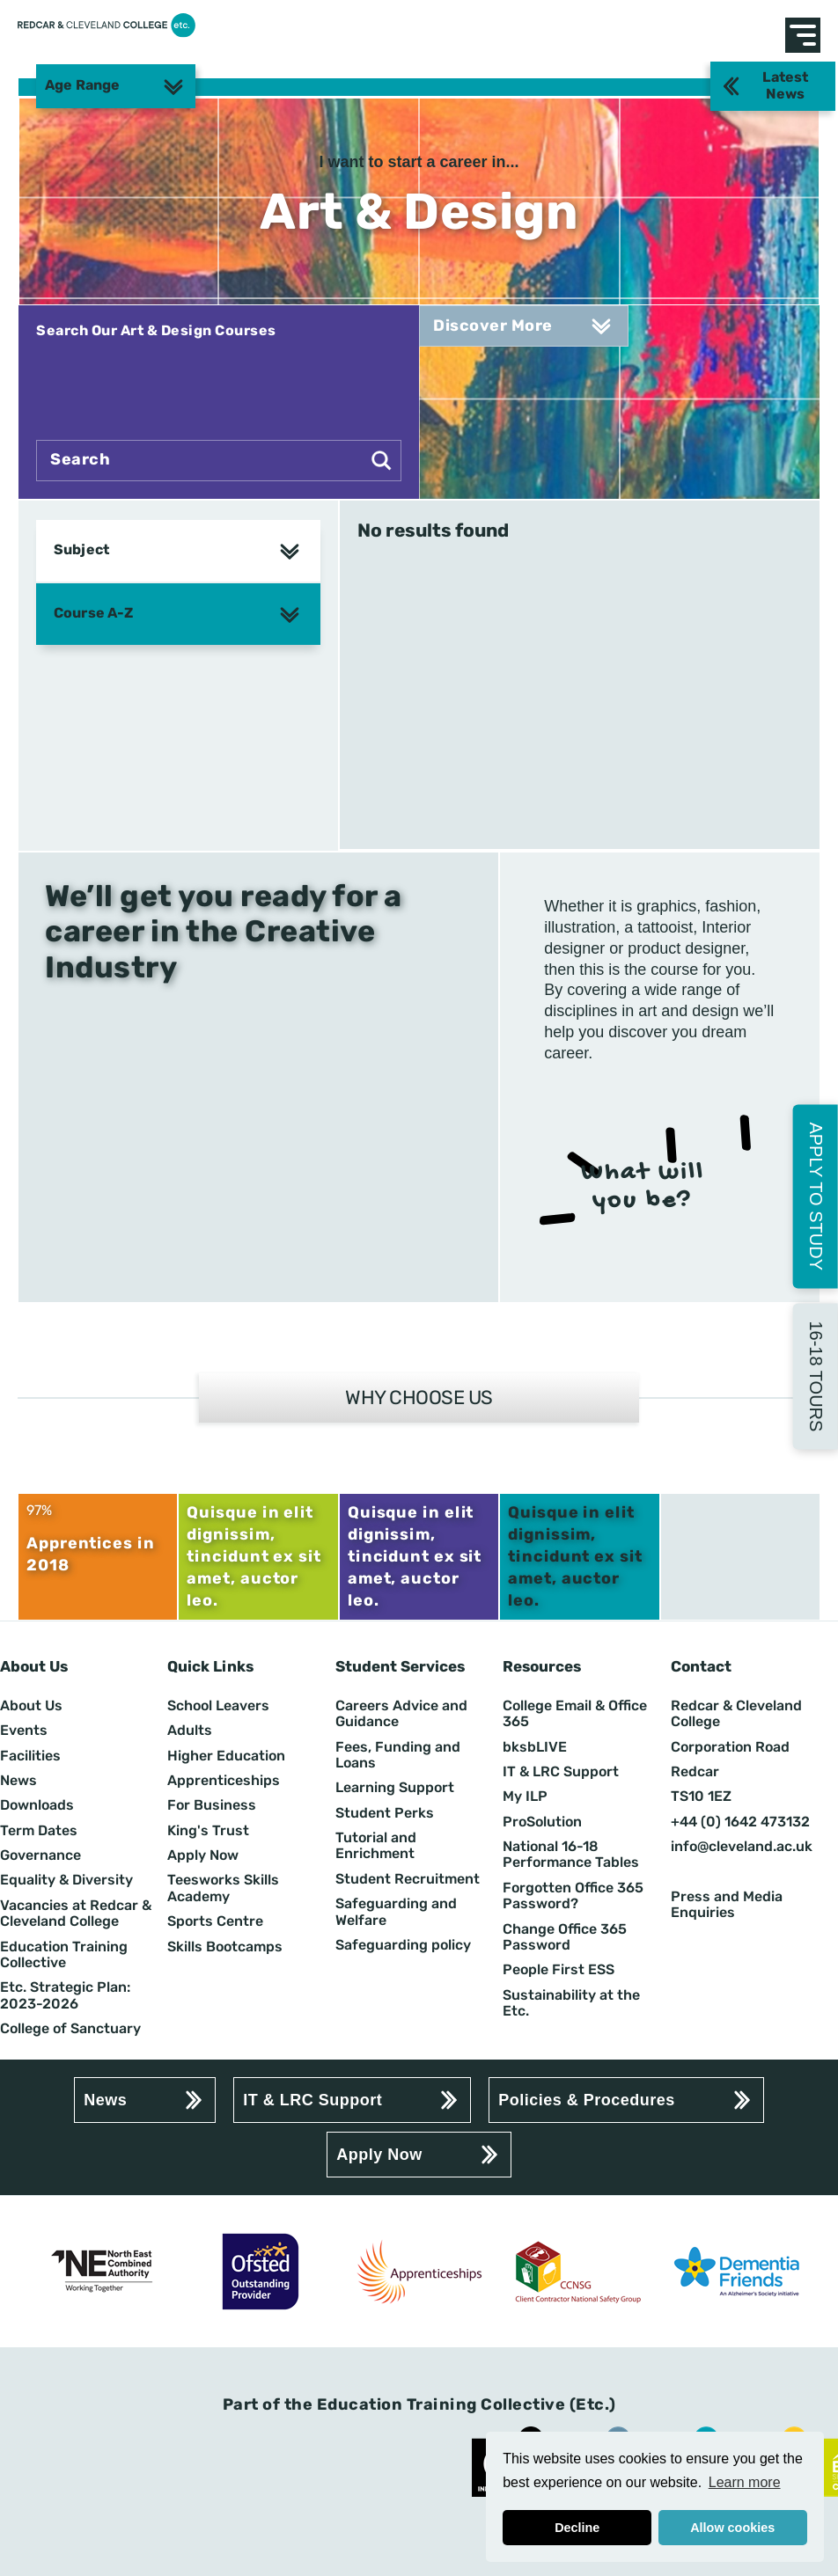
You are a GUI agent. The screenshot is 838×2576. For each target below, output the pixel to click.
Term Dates (38, 1831)
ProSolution (542, 1822)
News (18, 1781)
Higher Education (226, 1756)
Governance (40, 1855)
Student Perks (384, 1813)
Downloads (37, 1805)
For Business (211, 1805)
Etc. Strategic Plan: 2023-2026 (65, 1995)
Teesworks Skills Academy (223, 1888)
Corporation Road (730, 1747)
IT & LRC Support (561, 1772)
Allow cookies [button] (732, 2528)
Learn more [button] (745, 2482)
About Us (31, 1706)
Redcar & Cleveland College (736, 1714)
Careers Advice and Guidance (401, 1714)
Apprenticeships (223, 1781)
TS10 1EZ (701, 1796)
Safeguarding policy (403, 1945)
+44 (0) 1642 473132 (740, 1822)
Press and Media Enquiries (727, 1905)
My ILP (525, 1796)
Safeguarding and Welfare (396, 1912)
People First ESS (558, 1970)
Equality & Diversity (66, 1880)
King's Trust (208, 1831)
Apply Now (203, 1855)
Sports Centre (215, 1921)
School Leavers (218, 1706)
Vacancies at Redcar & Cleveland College (75, 1913)
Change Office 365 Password (565, 1937)
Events (24, 1730)
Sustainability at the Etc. (571, 2003)
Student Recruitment (407, 1879)
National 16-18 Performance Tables (571, 1854)
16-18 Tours (816, 1376)
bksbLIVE (535, 1747)
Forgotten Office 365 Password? (573, 1896)
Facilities (30, 1756)
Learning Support (394, 1788)
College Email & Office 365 (575, 1714)
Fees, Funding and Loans (397, 1755)
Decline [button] (577, 2528)
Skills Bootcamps (225, 1947)
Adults (189, 1730)
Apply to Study (816, 1196)
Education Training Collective (64, 1955)
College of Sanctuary (70, 2029)
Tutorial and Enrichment (375, 1846)
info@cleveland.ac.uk (741, 1847)
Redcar (695, 1772)
